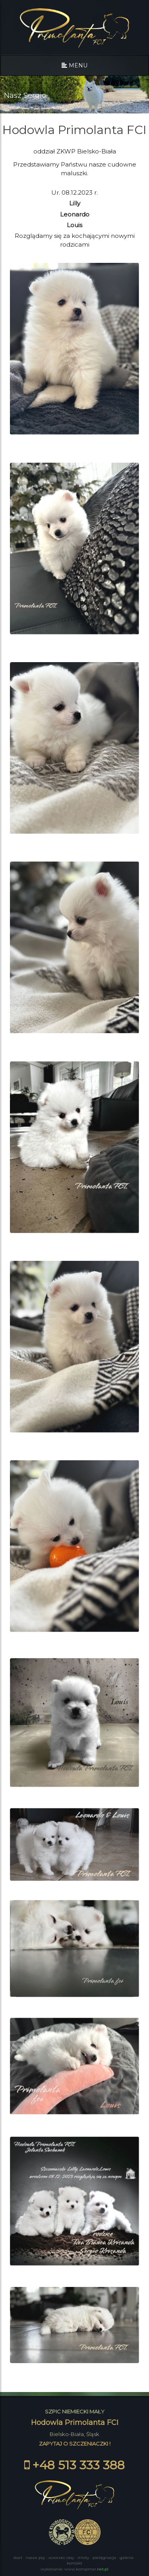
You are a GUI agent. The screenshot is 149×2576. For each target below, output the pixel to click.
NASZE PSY (35, 2557)
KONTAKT (74, 2563)
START (18, 2557)
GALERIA (127, 2557)
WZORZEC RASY (61, 2557)
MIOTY (83, 2557)
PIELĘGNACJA (104, 2557)
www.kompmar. (86, 2569)
